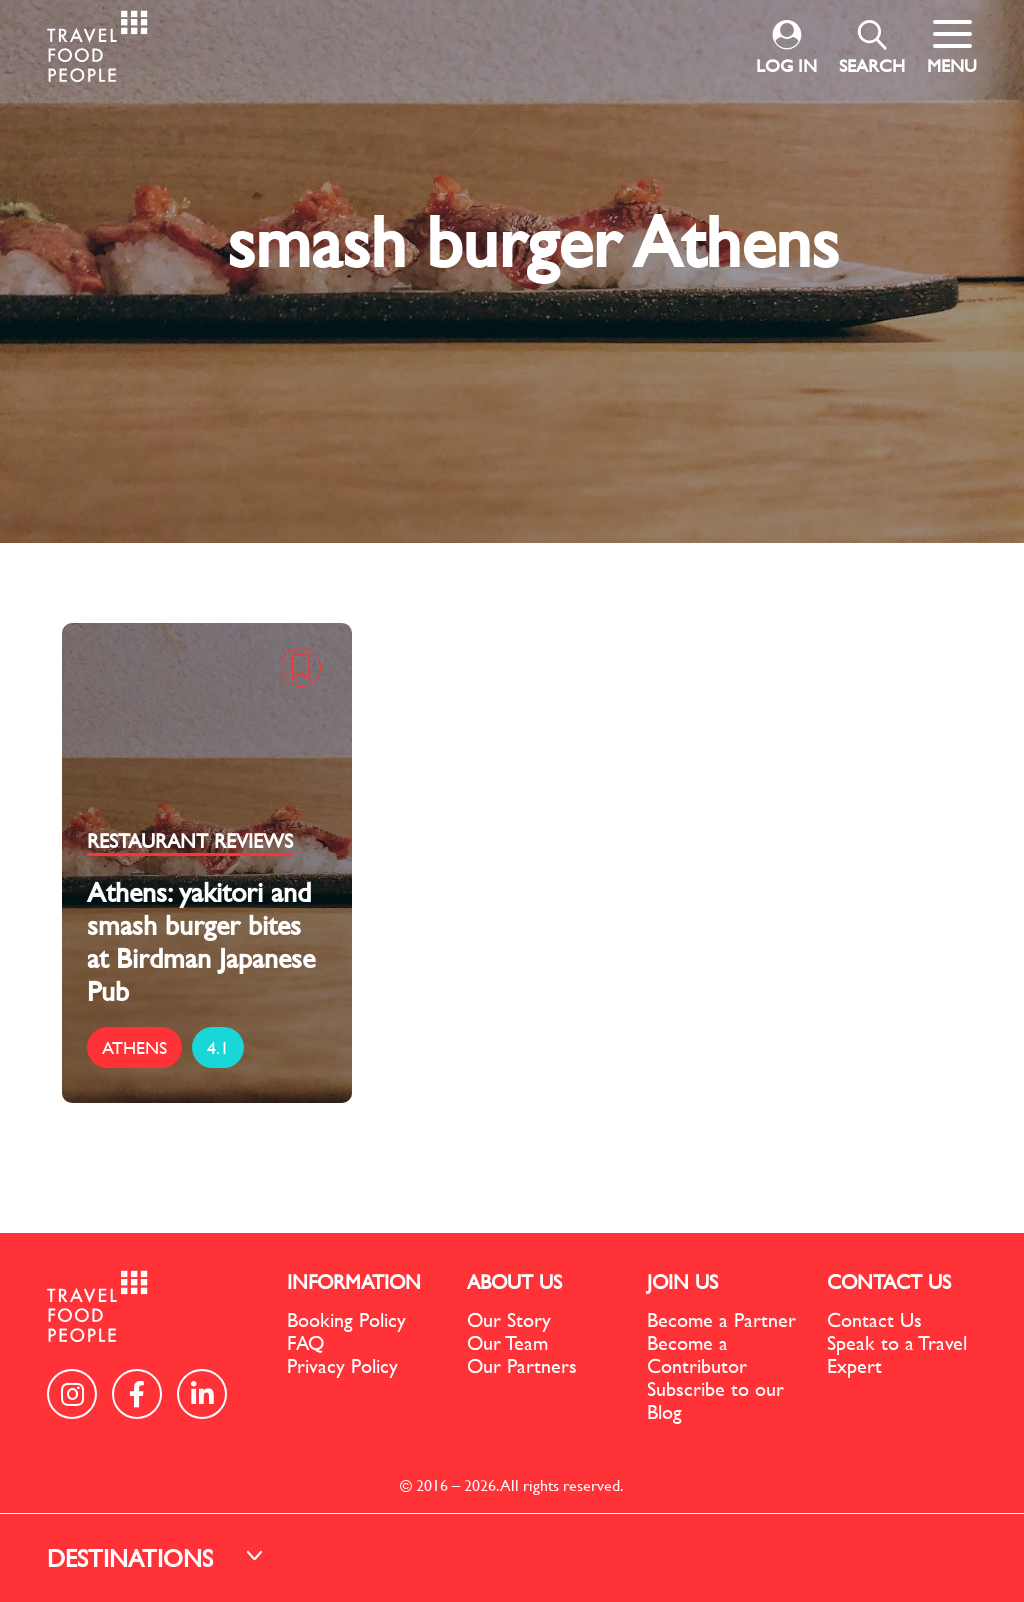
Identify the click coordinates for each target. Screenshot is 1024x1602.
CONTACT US (889, 1281)
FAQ (305, 1342)
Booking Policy (346, 1319)
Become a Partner (721, 1319)
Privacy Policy (342, 1365)
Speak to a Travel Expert (897, 1354)
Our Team (507, 1342)
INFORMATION (354, 1281)
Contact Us (874, 1319)
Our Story (509, 1319)
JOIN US (682, 1281)
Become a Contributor (697, 1354)
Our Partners (522, 1365)
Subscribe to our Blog (715, 1400)
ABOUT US (514, 1281)
